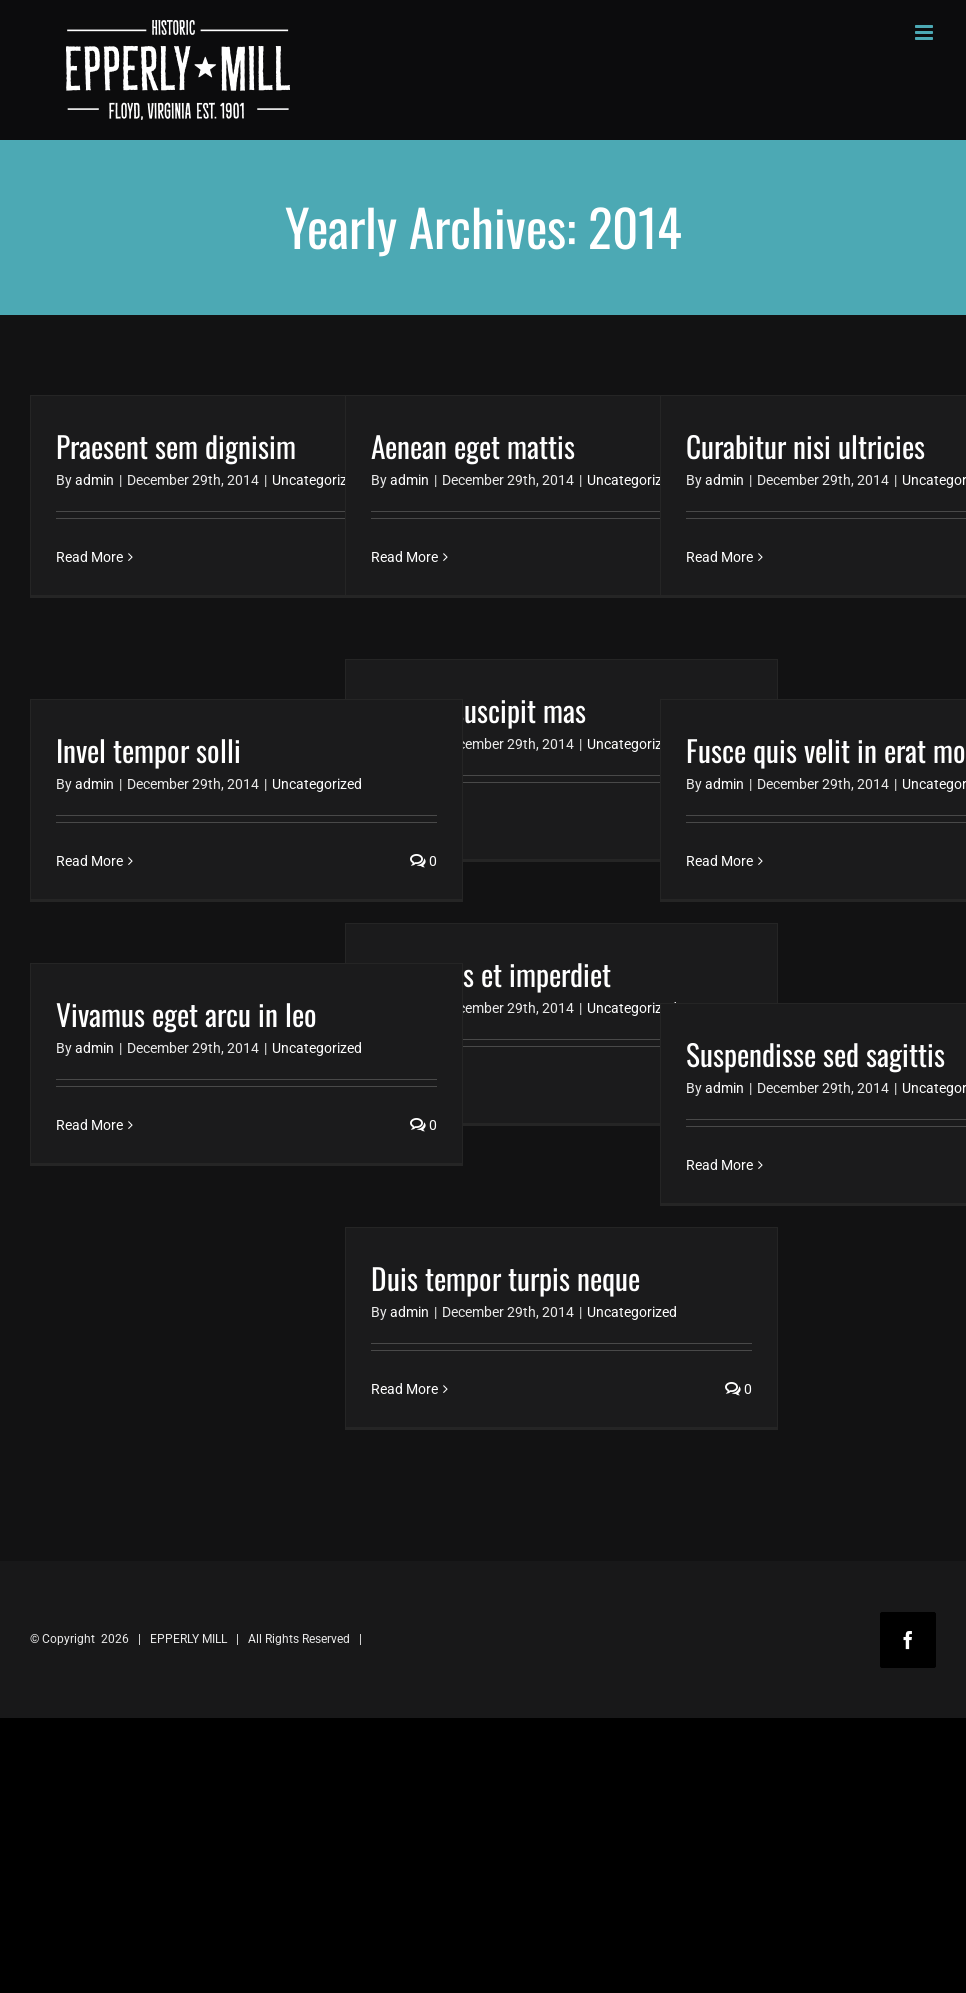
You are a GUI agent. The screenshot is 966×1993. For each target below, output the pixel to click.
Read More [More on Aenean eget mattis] (404, 557)
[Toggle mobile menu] (925, 32)
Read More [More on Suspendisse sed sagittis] (719, 1165)
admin (94, 480)
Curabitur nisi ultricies (805, 445)
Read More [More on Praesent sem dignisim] (89, 557)
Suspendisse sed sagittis (815, 1053)
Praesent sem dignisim (176, 445)
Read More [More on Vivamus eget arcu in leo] (89, 1125)
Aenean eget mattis (473, 445)
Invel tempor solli (148, 749)
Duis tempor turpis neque (505, 1277)
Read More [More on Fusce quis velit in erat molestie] (719, 861)
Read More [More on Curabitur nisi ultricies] (719, 557)
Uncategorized (317, 480)
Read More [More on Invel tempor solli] (89, 861)
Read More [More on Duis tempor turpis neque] (404, 1389)
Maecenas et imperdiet (491, 973)
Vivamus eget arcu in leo (186, 1013)
